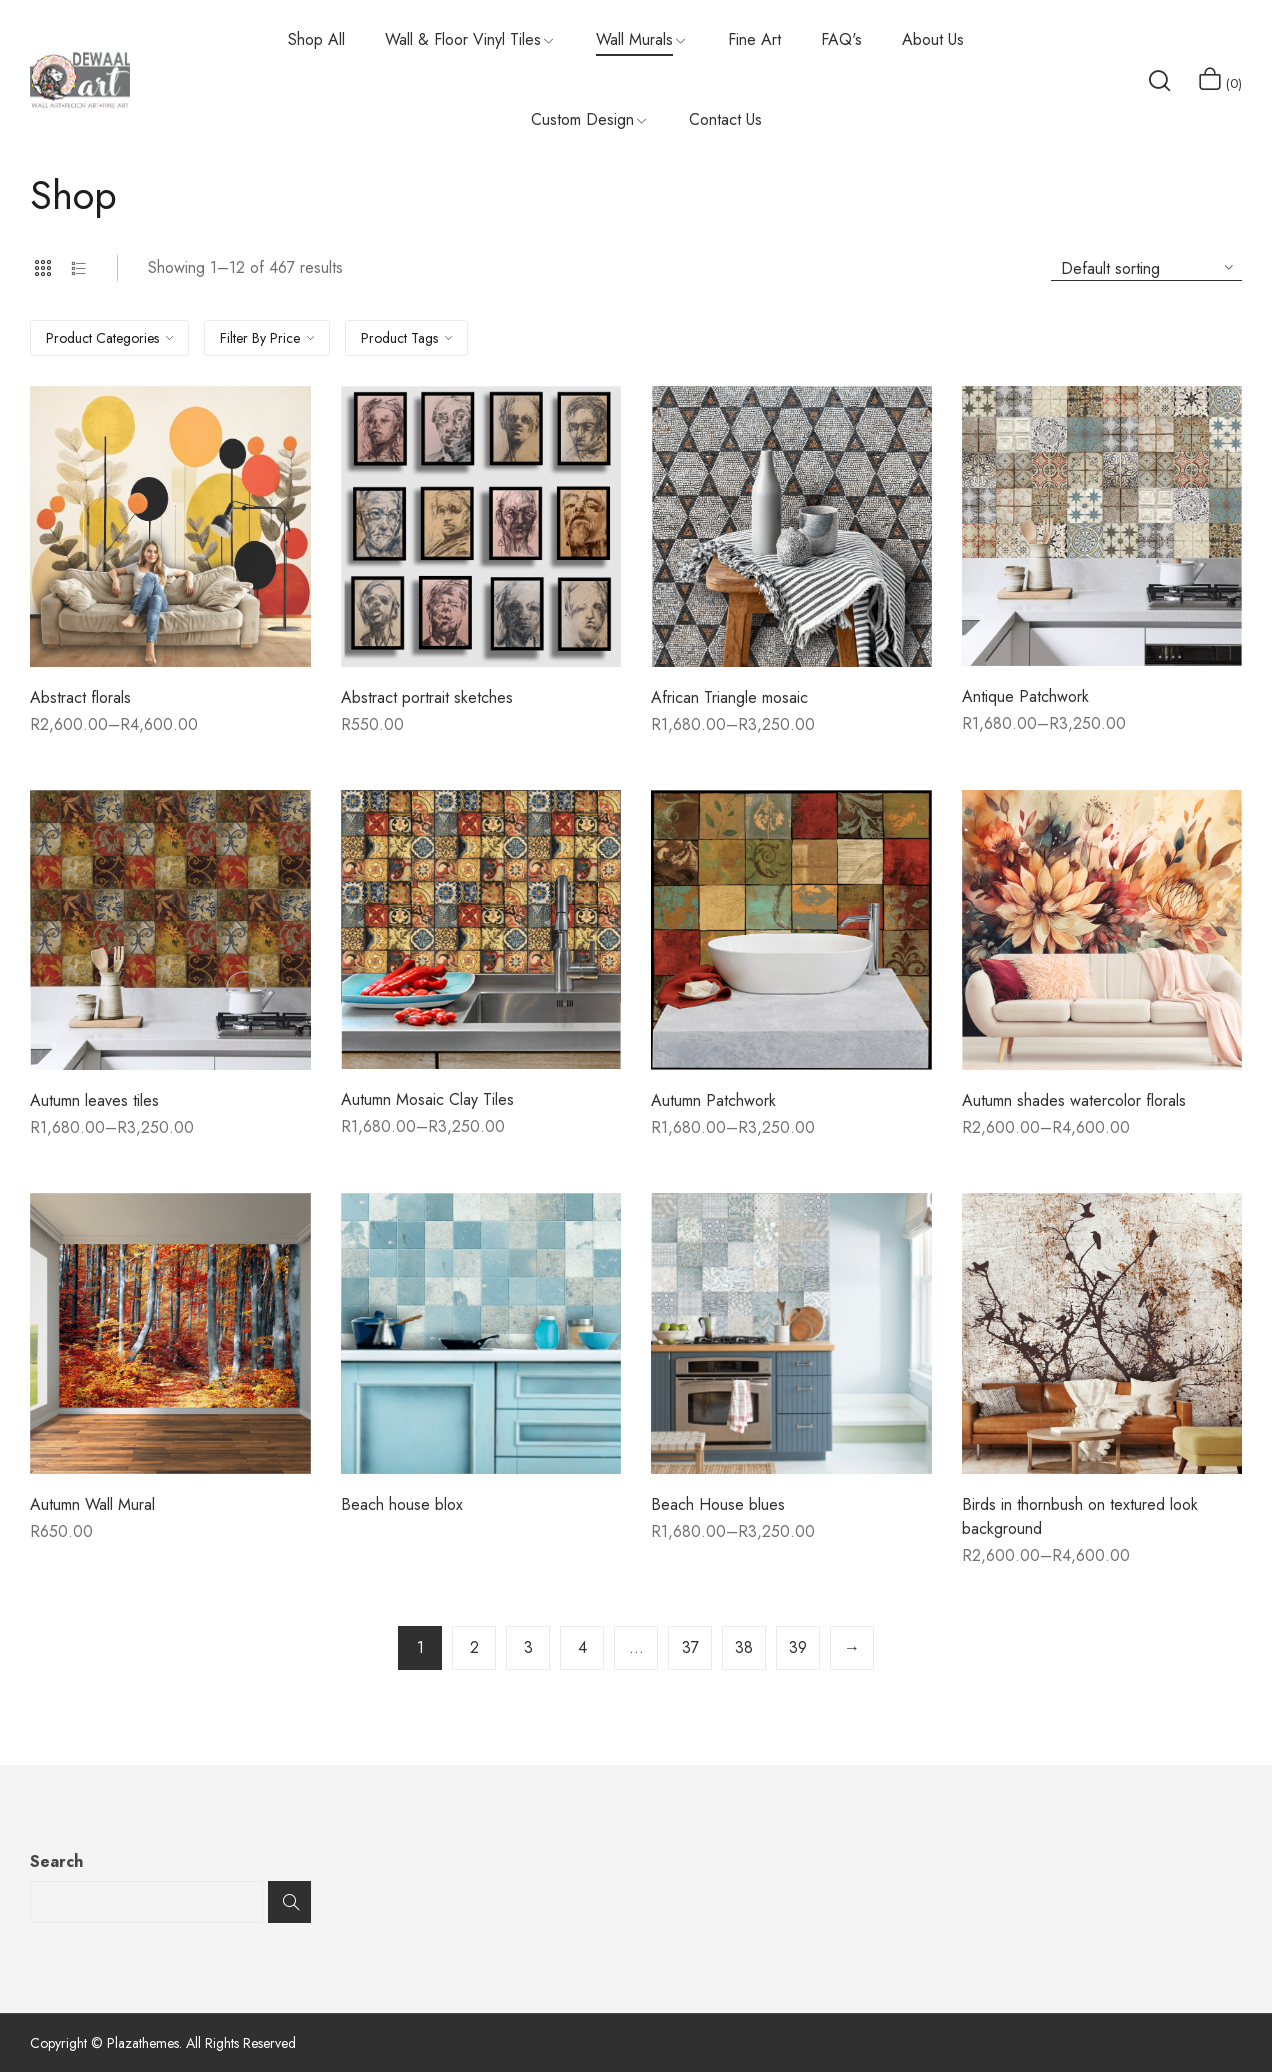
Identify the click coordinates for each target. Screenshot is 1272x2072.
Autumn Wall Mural (92, 1504)
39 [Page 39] (798, 1647)
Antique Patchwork (1025, 696)
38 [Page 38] (744, 1647)
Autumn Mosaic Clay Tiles (427, 1099)
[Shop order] (1146, 268)
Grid (43, 268)
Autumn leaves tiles (94, 1100)
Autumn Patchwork (713, 1100)
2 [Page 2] (474, 1647)
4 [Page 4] (582, 1647)
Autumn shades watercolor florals (1074, 1100)
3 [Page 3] (528, 1647)
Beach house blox (402, 1504)
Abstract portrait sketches (427, 697)
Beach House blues (718, 1504)
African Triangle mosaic (729, 697)
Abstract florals (80, 697)
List (79, 268)
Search (56, 1861)
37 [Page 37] (690, 1647)
